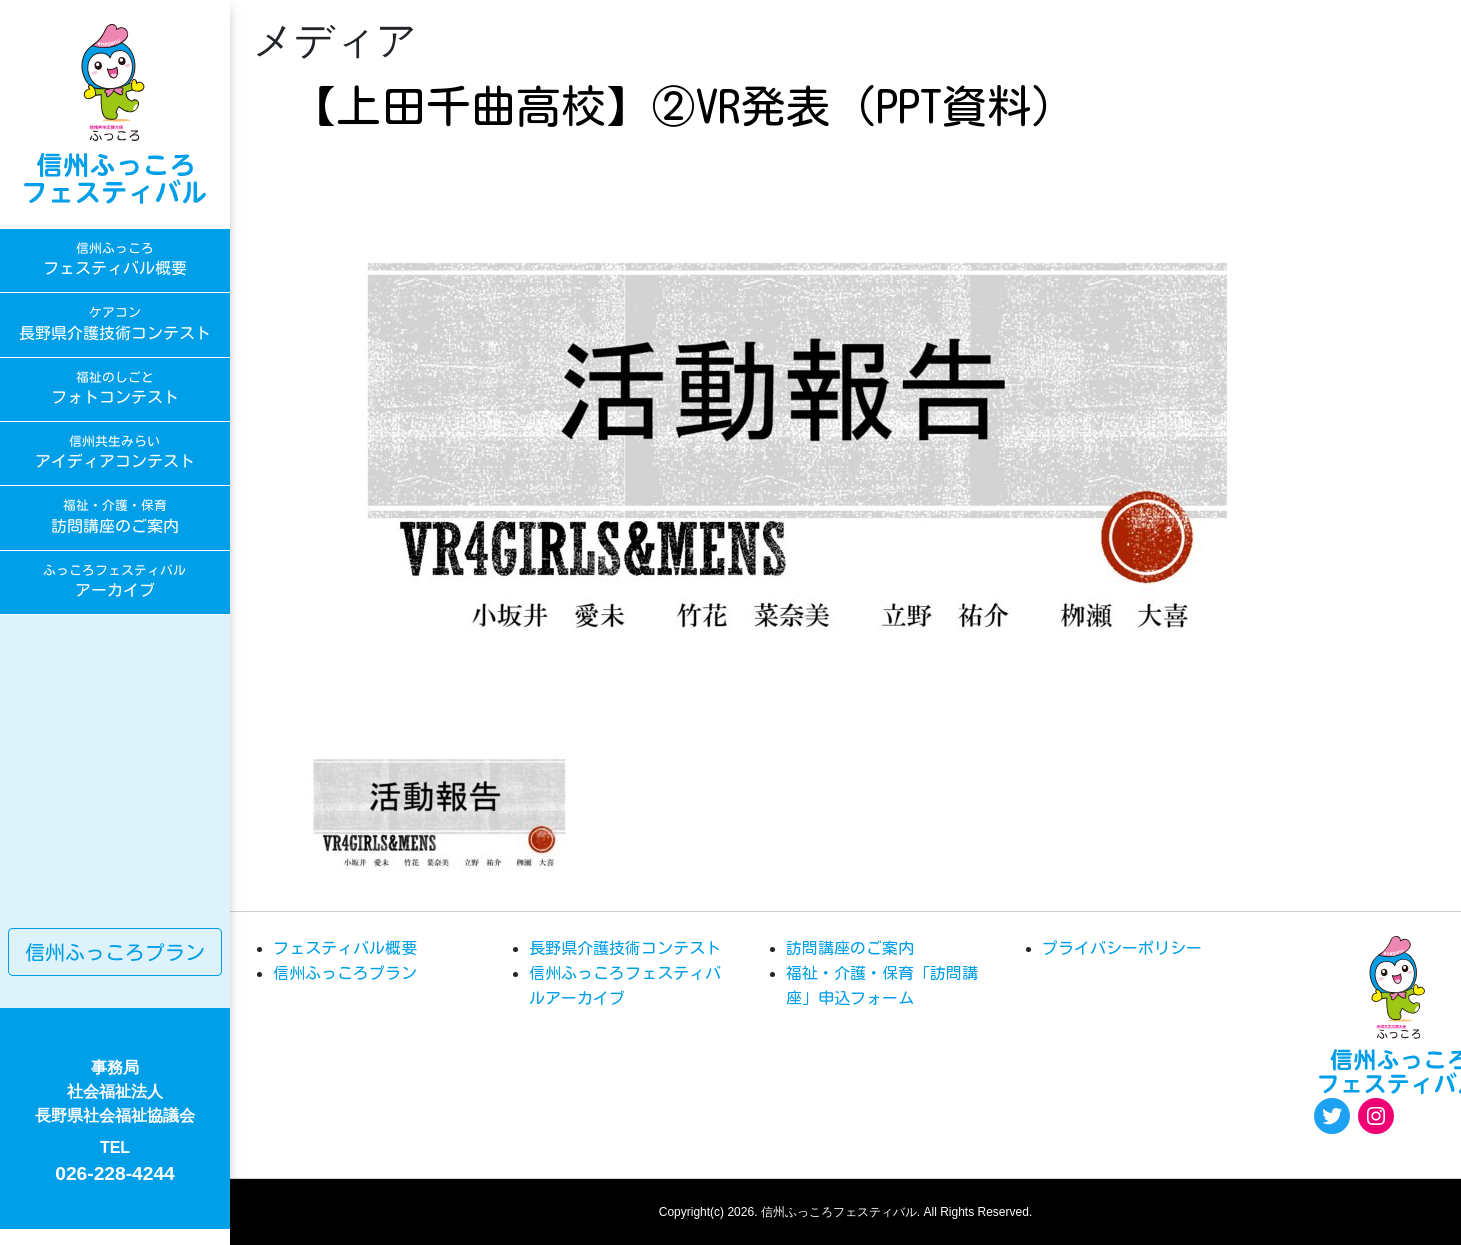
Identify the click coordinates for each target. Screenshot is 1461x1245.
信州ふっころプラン (115, 952)
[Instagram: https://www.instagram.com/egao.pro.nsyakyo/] (1376, 1116)
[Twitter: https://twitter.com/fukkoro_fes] (1332, 1116)
